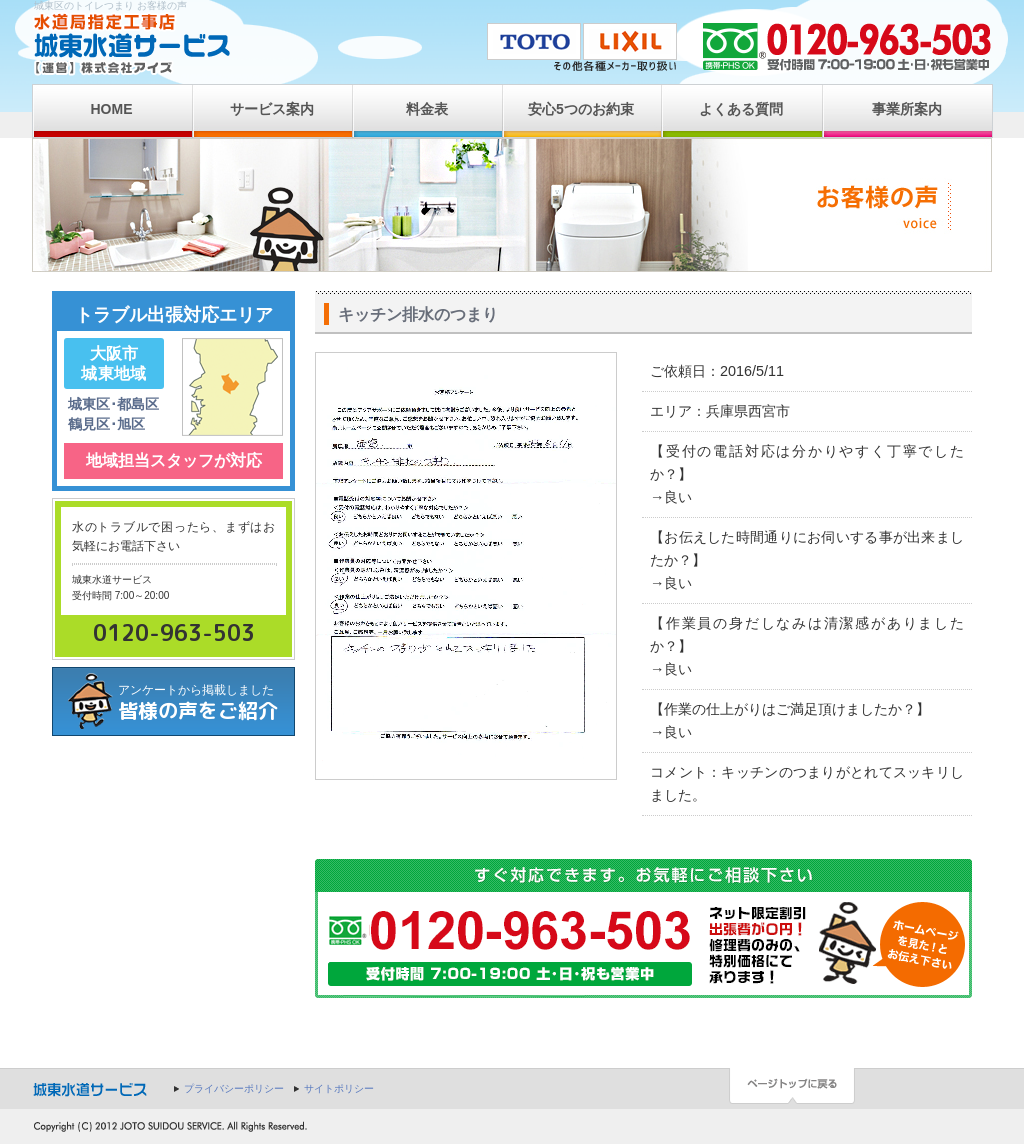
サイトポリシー (339, 1088)
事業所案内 (907, 109)
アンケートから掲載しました (206, 703)
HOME (112, 109)
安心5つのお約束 (581, 109)
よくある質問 (741, 109)
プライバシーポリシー (234, 1088)
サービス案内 (272, 109)
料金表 (427, 109)
